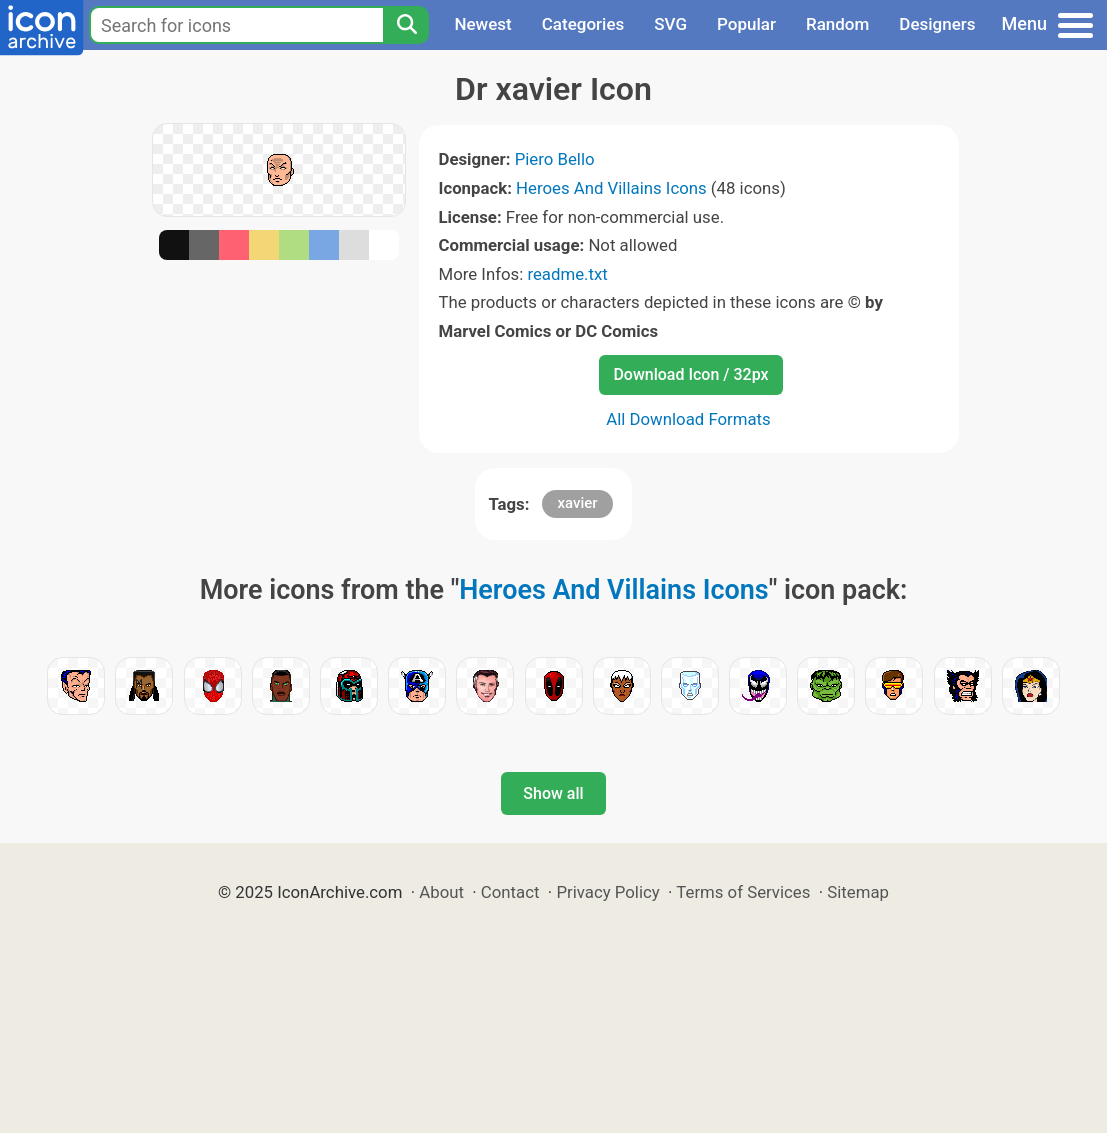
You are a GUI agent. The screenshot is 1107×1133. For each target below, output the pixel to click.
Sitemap (858, 892)
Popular (746, 24)
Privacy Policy (607, 892)
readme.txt (567, 274)
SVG (670, 24)
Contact (510, 892)
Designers (937, 24)
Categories (583, 24)
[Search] (406, 25)
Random (837, 24)
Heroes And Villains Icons (611, 188)
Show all (553, 793)
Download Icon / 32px (690, 374)
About (441, 892)
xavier (577, 503)
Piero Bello (555, 159)
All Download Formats (688, 419)
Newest (482, 24)
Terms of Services (743, 892)
